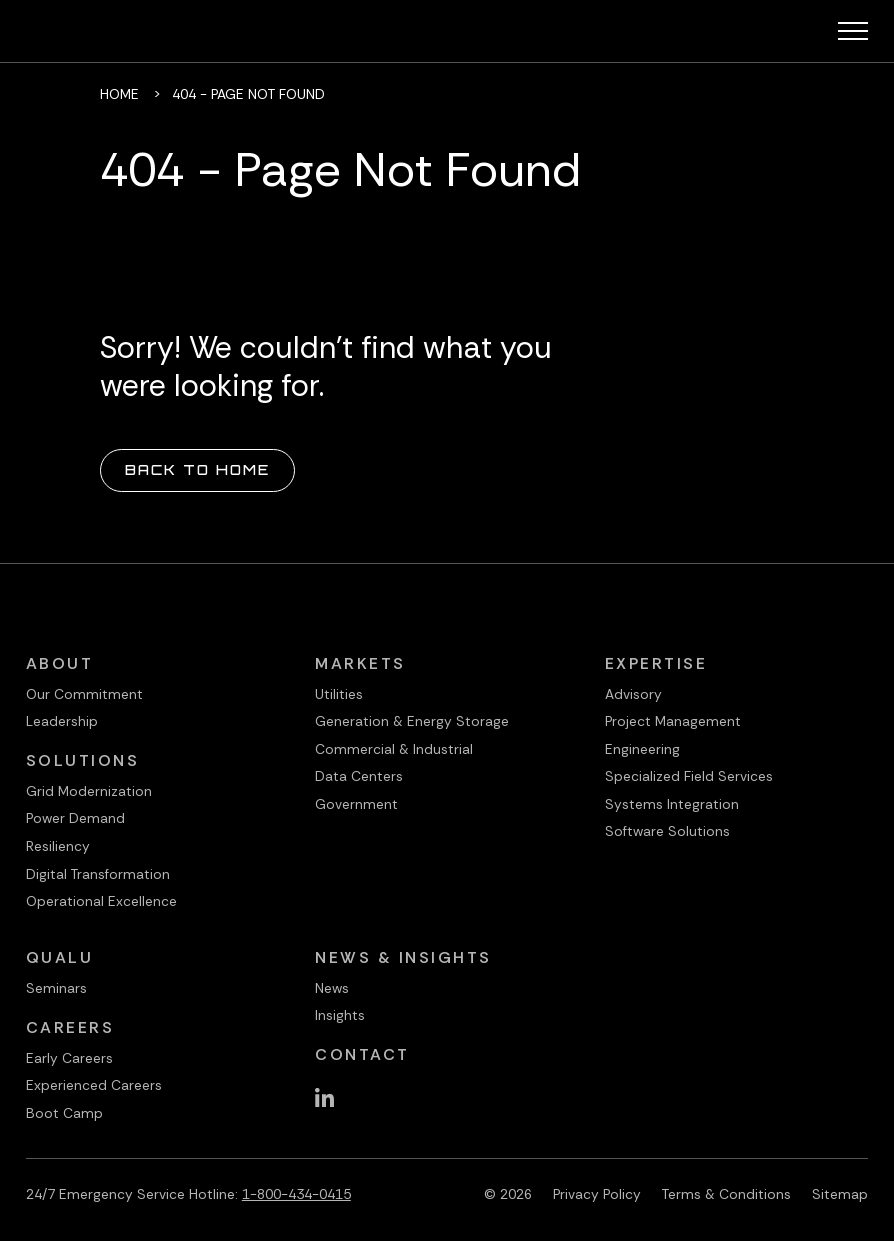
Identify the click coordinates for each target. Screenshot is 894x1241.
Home (119, 94)
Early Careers (69, 1058)
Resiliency (58, 846)
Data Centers (359, 776)
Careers (70, 1027)
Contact (362, 1054)
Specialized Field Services (689, 776)
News (332, 988)
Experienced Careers (94, 1085)
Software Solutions (667, 831)
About (60, 663)
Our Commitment (84, 694)
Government (356, 804)
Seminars (56, 988)
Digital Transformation (98, 874)
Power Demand (75, 818)
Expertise (656, 663)
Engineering (642, 749)
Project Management (673, 721)
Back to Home (197, 469)
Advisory (633, 694)
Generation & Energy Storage (412, 721)
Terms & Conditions (726, 1194)
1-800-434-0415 (296, 1194)
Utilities (339, 694)
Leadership (62, 721)
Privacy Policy (597, 1194)
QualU (60, 957)
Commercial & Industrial (394, 749)
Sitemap (840, 1194)
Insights (340, 1015)
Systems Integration (672, 804)
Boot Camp (64, 1113)
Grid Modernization (89, 791)
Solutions (83, 760)
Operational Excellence (101, 901)
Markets (360, 663)
